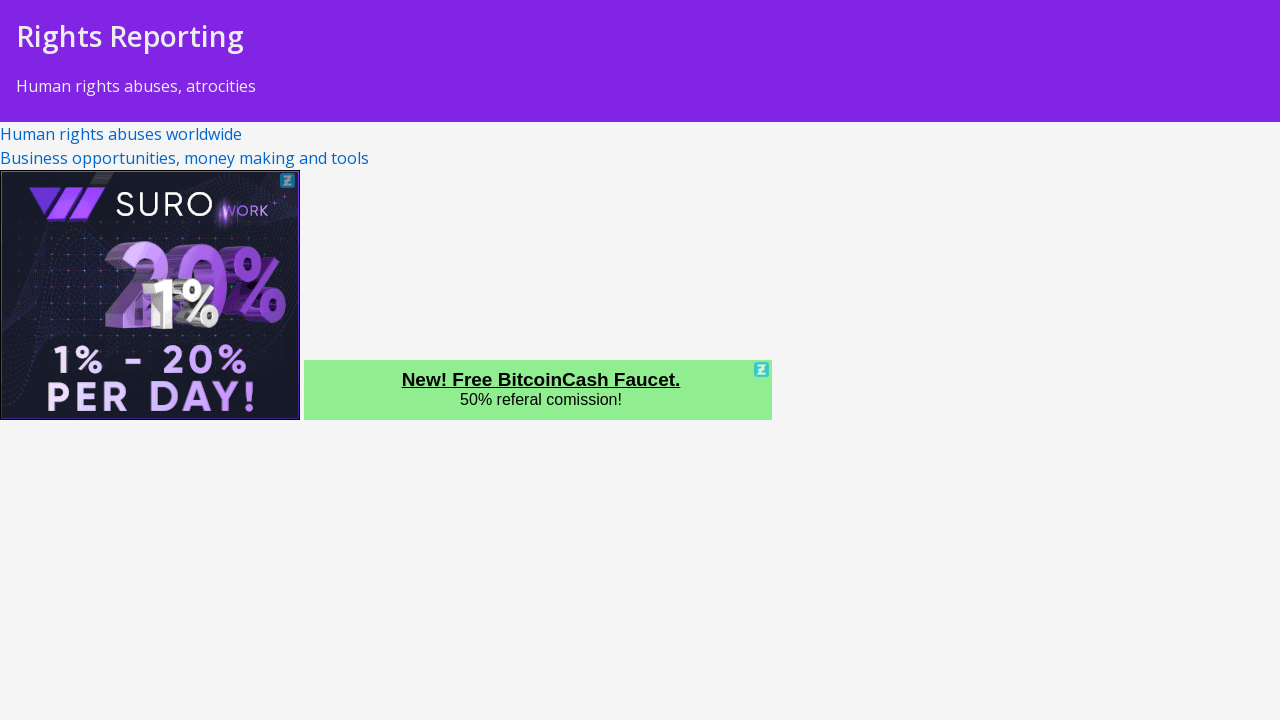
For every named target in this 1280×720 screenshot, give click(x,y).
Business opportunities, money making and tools (184, 158)
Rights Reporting (130, 36)
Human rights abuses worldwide (121, 134)
